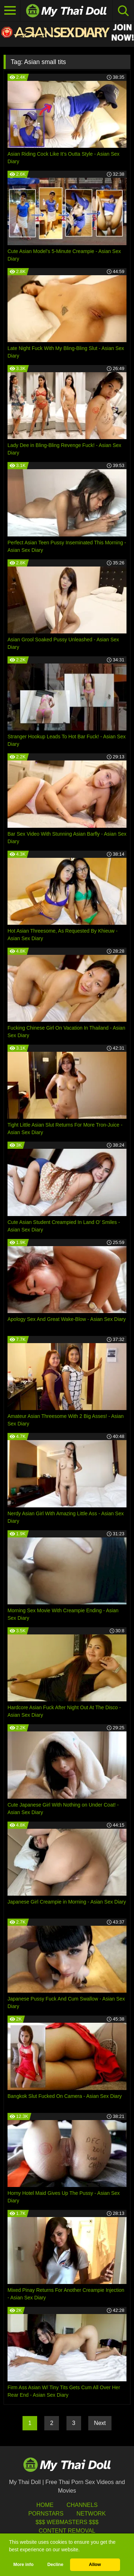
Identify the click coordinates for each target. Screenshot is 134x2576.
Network (91, 2514)
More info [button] (23, 2564)
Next (100, 2423)
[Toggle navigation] (10, 10)
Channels (82, 2505)
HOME (45, 2505)
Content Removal (67, 2531)
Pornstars (45, 2514)
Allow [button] (95, 2564)
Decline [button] (55, 2564)
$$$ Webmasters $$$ (66, 2522)
